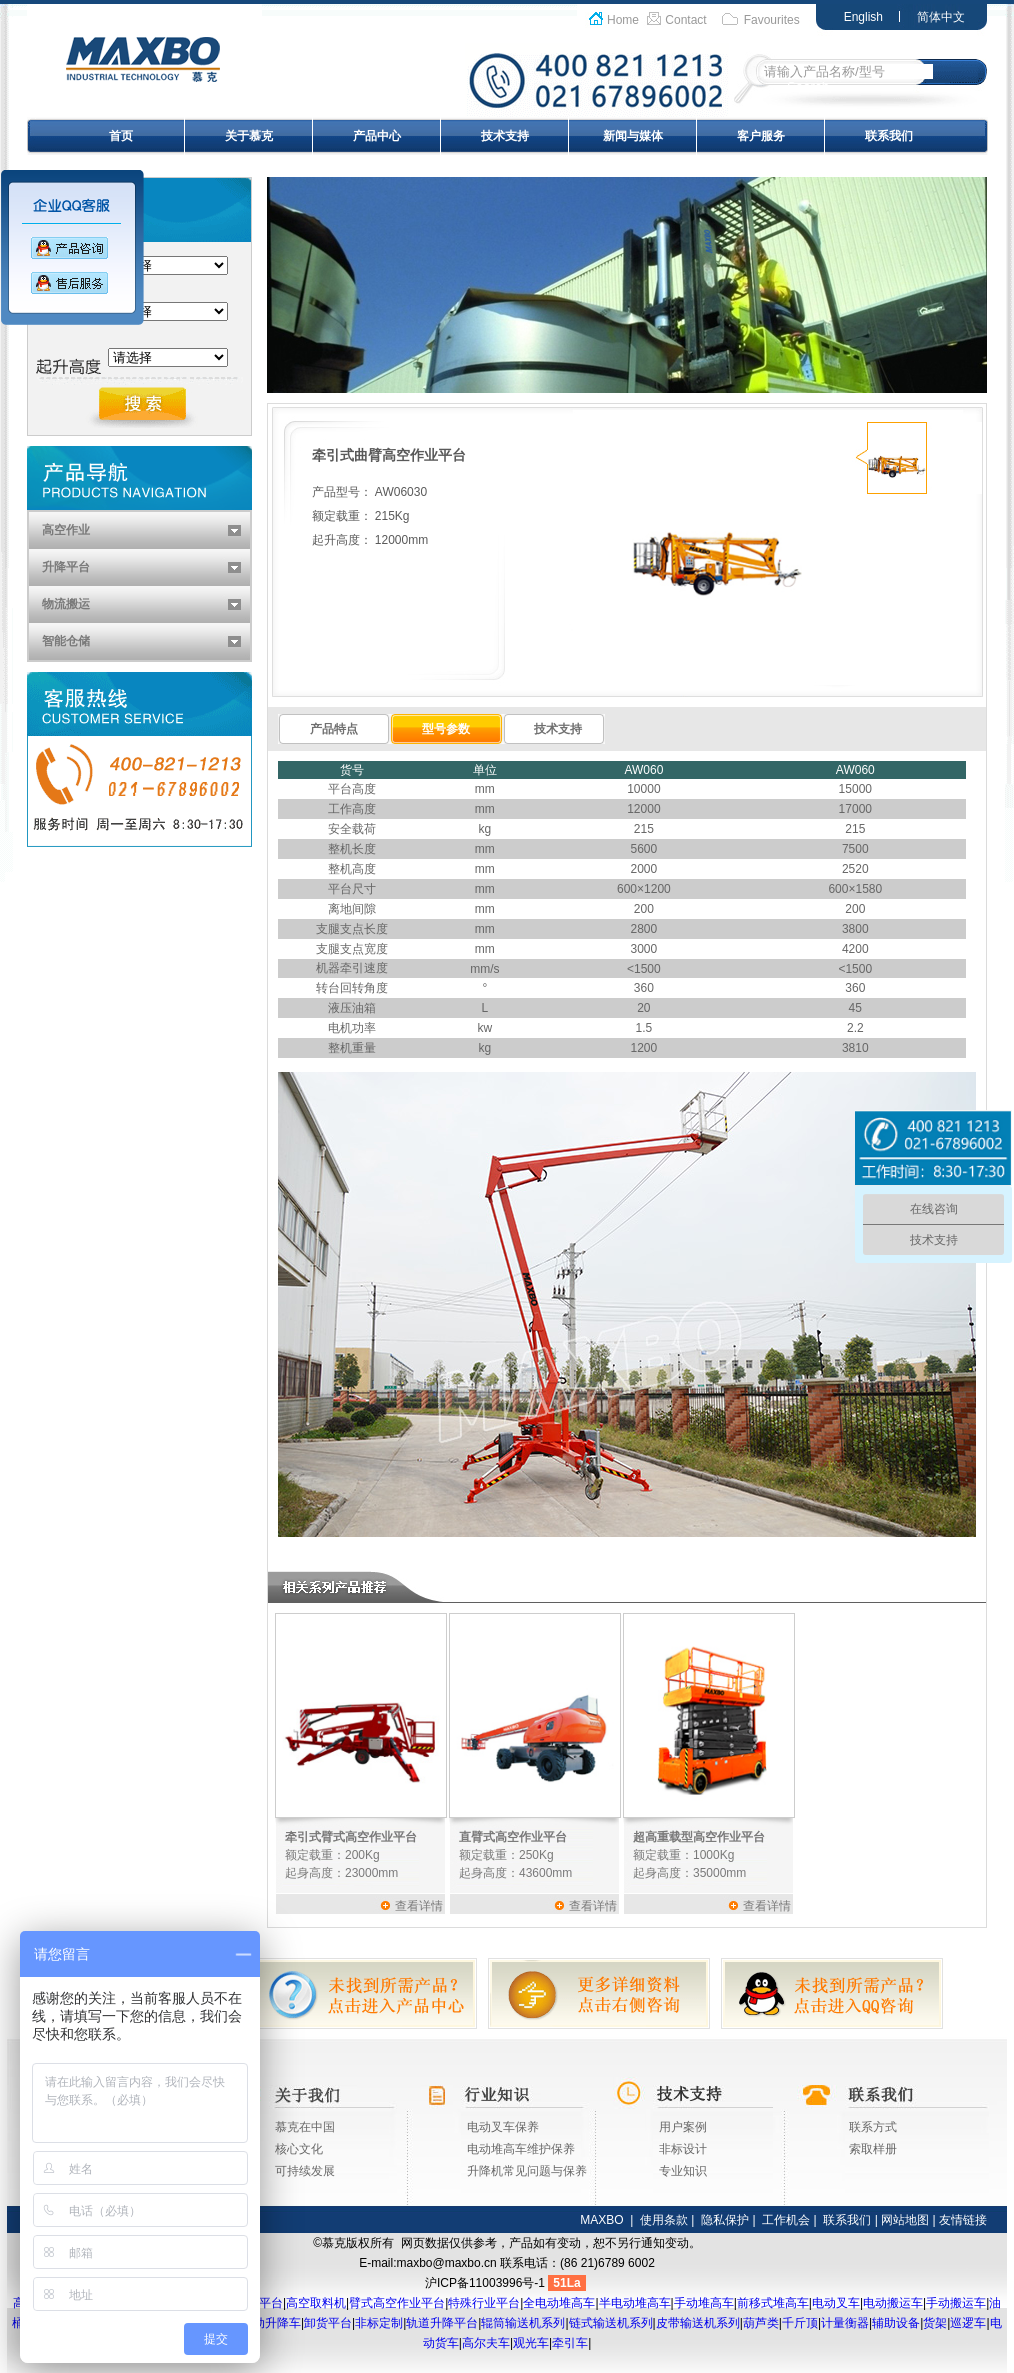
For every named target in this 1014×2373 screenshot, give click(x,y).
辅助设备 (896, 2323)
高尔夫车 (486, 2343)
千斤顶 (800, 2323)
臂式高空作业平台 (397, 2303)
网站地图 (905, 2220)
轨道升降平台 (442, 2323)
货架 (935, 2323)
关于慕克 (249, 136)
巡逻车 (968, 2323)
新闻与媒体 (633, 136)
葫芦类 (761, 2323)
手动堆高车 (704, 2303)
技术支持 (505, 136)
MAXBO (601, 2220)
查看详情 (419, 1906)
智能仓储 (66, 641)
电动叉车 (836, 2303)
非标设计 (683, 2149)
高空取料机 (316, 2303)
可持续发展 (305, 2171)
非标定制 (379, 2323)
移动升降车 (271, 2323)
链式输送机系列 (611, 2323)
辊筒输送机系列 (523, 2323)
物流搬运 (66, 604)
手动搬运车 (956, 2303)
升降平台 (66, 567)
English (863, 17)
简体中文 (941, 17)
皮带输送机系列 (698, 2323)
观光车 (531, 2343)
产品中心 (377, 136)
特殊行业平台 (484, 2303)
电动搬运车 (893, 2303)
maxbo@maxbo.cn (447, 2263)
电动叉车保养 (503, 2127)
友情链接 (963, 2220)
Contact (685, 20)
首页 (121, 136)
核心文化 (299, 2149)
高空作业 (66, 530)
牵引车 (570, 2343)
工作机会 (786, 2220)
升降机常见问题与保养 (527, 2171)
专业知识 (683, 2171)
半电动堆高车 (635, 2303)
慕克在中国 (305, 2127)
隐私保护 (725, 2220)
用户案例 (683, 2127)
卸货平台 (328, 2323)
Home (623, 20)
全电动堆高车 (559, 2303)
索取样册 (873, 2149)
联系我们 (889, 136)
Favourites (772, 20)
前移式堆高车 (773, 2303)
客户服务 (761, 136)
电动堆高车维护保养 (521, 2149)
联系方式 (873, 2127)
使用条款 (664, 2220)
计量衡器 (845, 2323)
